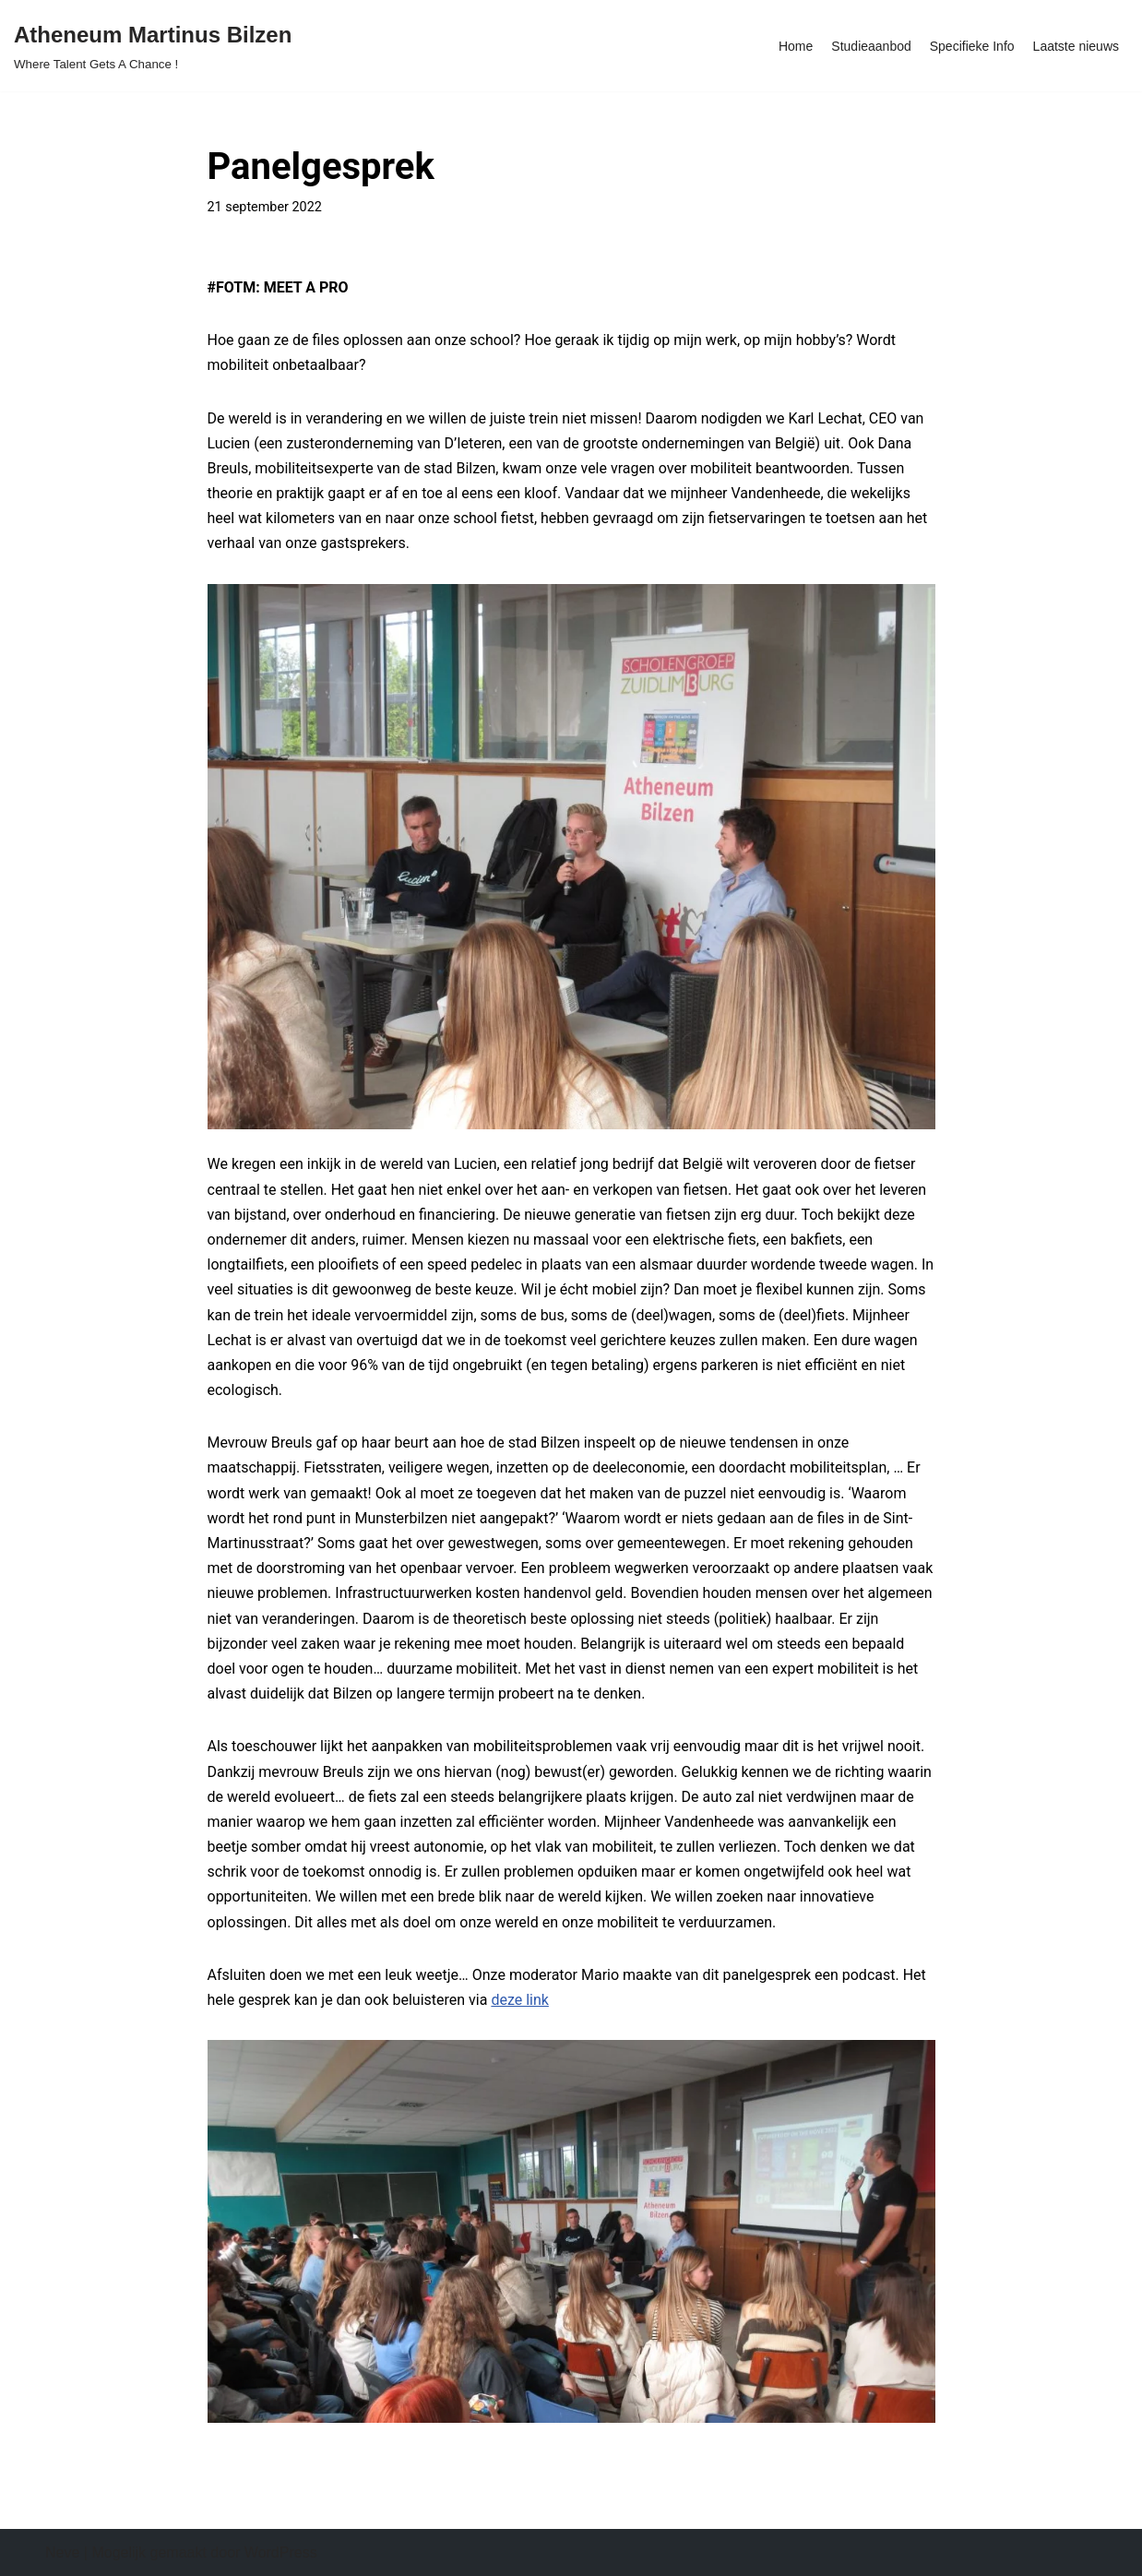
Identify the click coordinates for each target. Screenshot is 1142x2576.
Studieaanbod (870, 46)
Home (796, 46)
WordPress (280, 2552)
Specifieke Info (972, 46)
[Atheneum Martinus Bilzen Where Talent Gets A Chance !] (152, 46)
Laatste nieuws (1076, 46)
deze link (520, 2000)
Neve (62, 2552)
